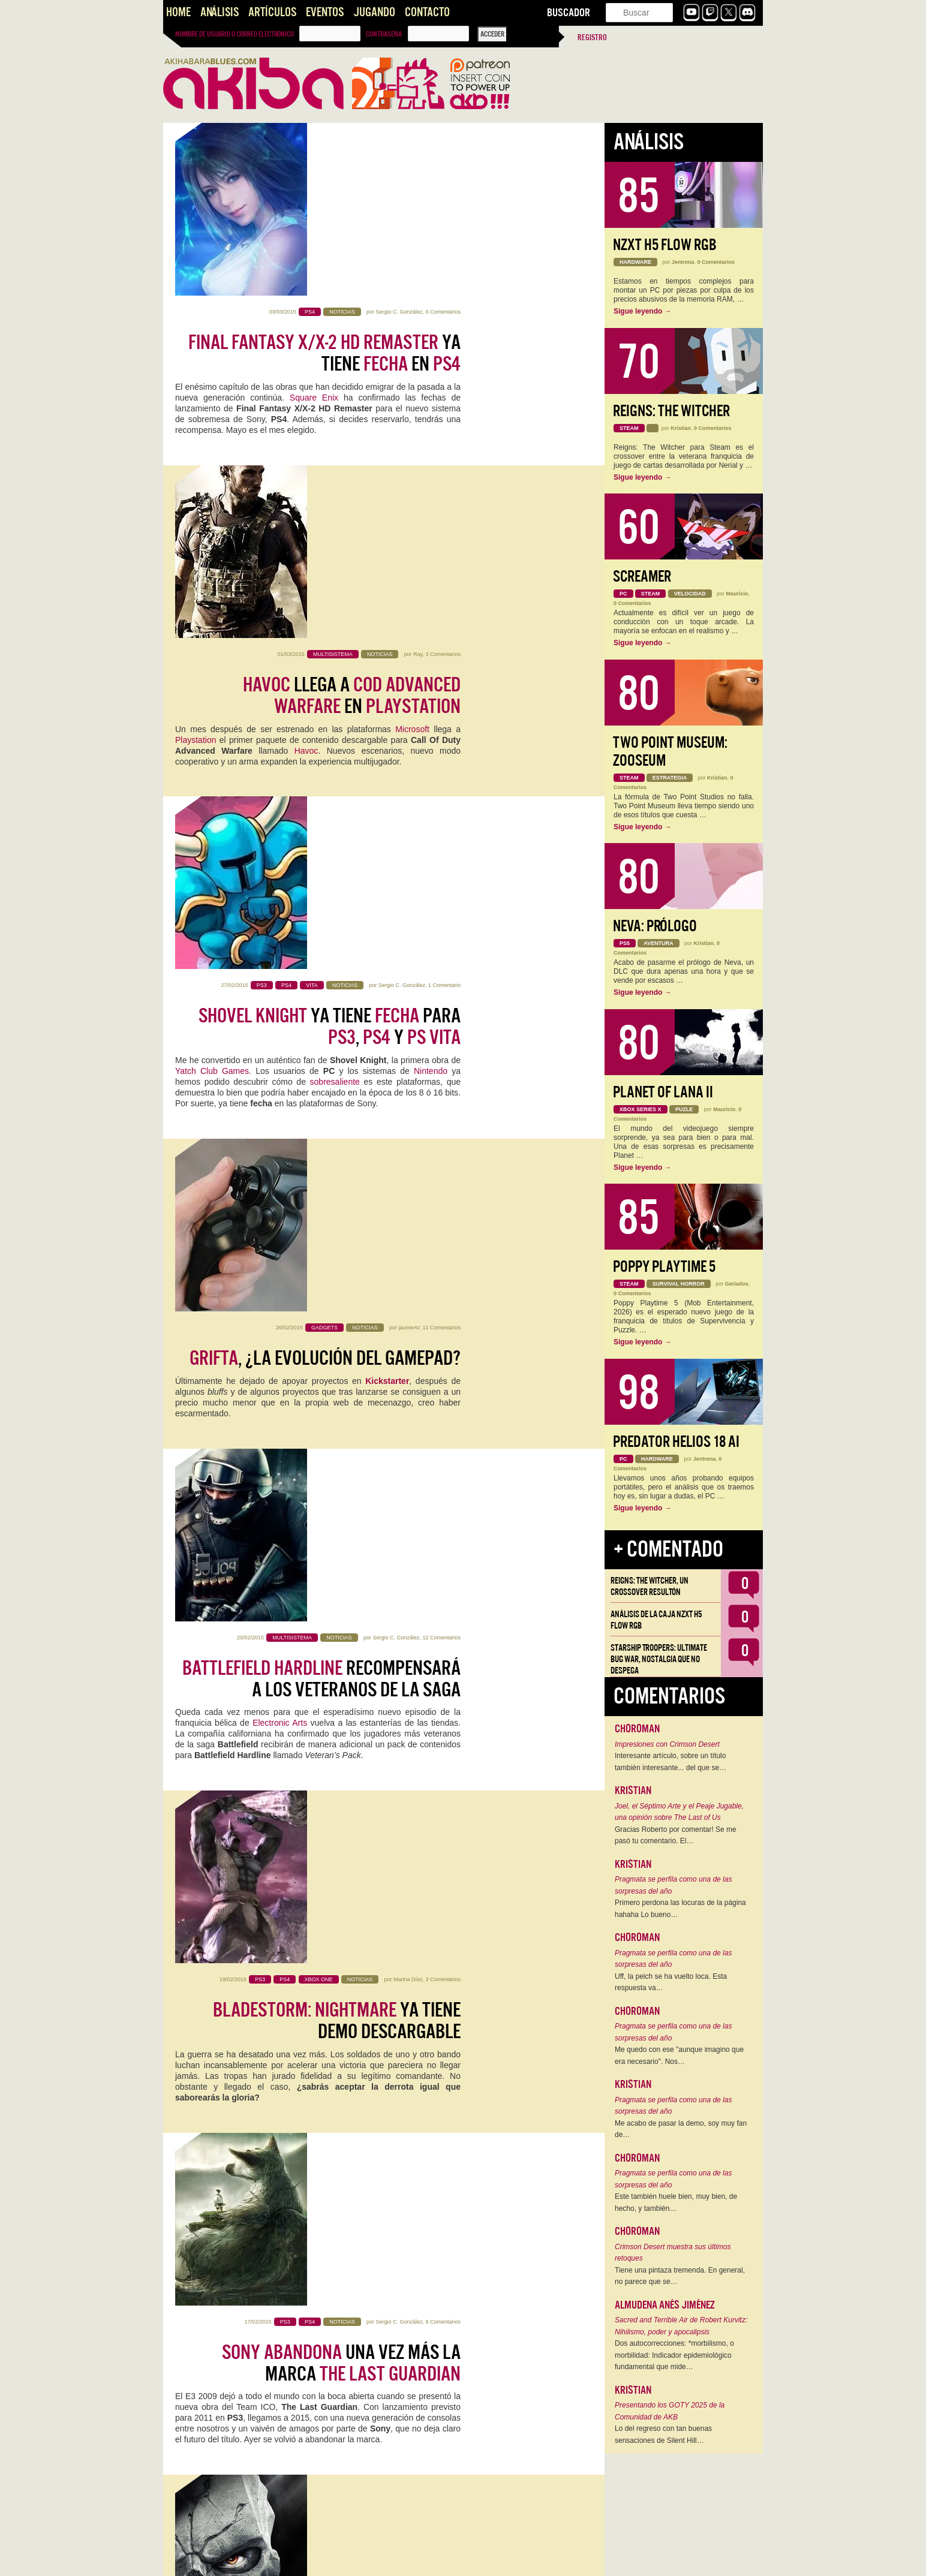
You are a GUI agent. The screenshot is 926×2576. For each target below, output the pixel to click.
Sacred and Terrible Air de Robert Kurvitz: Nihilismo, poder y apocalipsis (681, 2326)
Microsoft (412, 387)
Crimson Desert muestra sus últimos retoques (672, 2253)
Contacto (427, 12)
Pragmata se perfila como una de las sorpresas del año (673, 1885)
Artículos (272, 12)
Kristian (681, 428)
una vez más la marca (341, 1216)
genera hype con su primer (345, 2080)
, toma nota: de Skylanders (328, 1907)
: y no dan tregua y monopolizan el (336, 1734)
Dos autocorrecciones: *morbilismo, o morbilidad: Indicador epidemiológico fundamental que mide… (674, 2355)
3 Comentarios (443, 312)
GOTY (435, 1606)
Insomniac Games (256, 1595)
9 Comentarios (443, 1175)
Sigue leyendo (643, 311)
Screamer (642, 576)
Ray (417, 312)
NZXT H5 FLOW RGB (665, 245)
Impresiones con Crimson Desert (667, 1744)
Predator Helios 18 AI (676, 1442)
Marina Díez (408, 1003)
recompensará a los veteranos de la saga (321, 871)
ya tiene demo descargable (337, 1044)
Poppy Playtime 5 (664, 1266)
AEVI (425, 1800)
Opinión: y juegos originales (318, 2252)
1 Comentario (444, 484)
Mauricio (415, 2384)
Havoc (306, 408)
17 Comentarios (441, 1521)
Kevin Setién (404, 2211)
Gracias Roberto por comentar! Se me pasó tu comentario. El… (675, 1835)
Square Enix (314, 225)
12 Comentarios (441, 830)
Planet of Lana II (663, 1092)
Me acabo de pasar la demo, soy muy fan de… (681, 2129)
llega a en (352, 353)
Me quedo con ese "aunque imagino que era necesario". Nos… (679, 2055)
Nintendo (430, 570)
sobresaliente (335, 581)
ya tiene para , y (330, 525)
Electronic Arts (279, 915)
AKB (183, 1617)
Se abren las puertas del (345, 2425)
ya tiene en (324, 180)
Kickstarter (387, 710)
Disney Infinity (425, 1962)
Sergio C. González (398, 139)
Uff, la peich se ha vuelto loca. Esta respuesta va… (671, 1982)
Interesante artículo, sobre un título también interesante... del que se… (670, 1762)
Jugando (374, 12)
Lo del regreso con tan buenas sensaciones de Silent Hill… (663, 2434)
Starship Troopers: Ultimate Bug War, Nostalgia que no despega (659, 1659)
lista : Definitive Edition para (356, 1389)
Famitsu (220, 2113)
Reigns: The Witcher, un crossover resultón (650, 1586)
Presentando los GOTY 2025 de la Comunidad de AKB (669, 2411)
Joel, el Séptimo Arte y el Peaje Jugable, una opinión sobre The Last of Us (679, 1812)
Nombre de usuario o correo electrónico (234, 34)
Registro (592, 37)
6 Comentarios (443, 139)
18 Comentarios (441, 1693)
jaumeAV (408, 657)
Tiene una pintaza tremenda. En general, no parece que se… (680, 2276)
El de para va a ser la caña (326, 1562)
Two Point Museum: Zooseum (670, 751)
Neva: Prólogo (655, 926)
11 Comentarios (441, 657)
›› (436, 2559)
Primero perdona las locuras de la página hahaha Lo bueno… (680, 1908)
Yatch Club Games (212, 570)
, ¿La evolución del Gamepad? (325, 688)
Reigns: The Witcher (671, 411)
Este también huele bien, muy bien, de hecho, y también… (676, 2202)
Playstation (195, 397)
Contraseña (384, 34)
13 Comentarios (441, 1866)
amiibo (229, 1973)
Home (178, 12)
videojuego (413, 2480)
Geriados (736, 1284)
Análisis (219, 12)
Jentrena (683, 262)
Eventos (325, 12)
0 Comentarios (716, 262)
